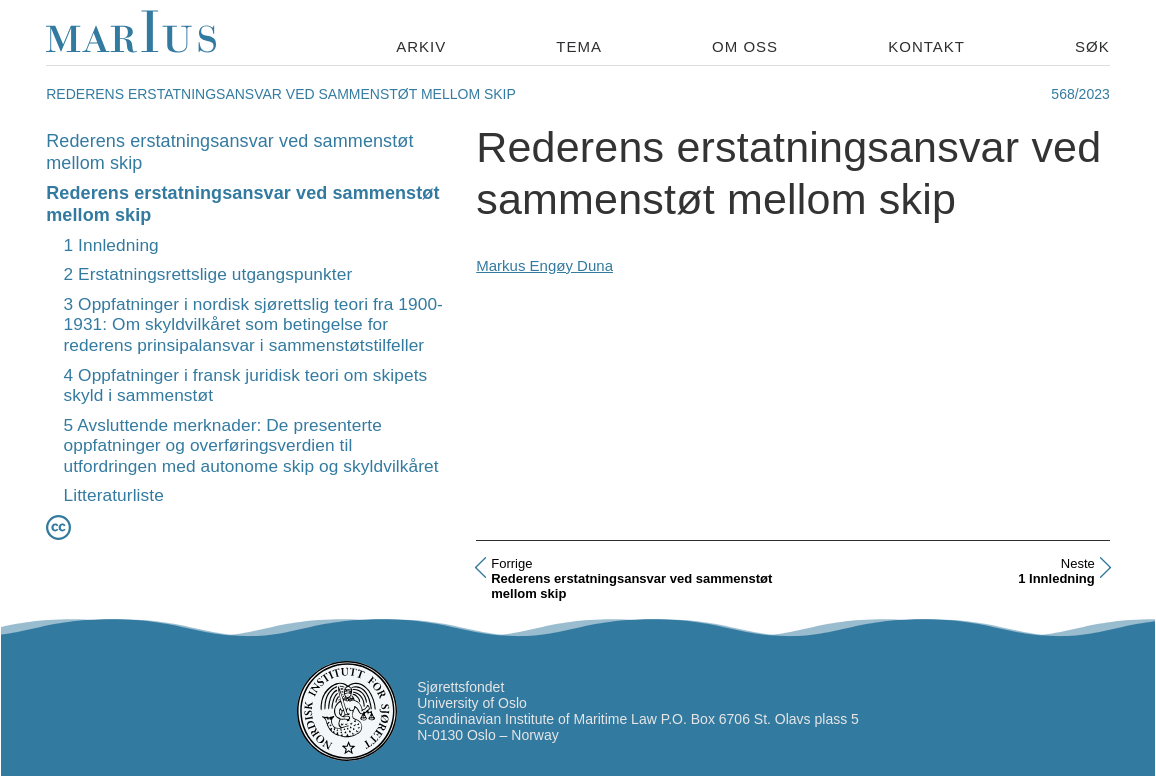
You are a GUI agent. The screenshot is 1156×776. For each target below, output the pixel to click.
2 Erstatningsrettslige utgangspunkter (208, 274)
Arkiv (421, 46)
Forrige (511, 563)
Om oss (745, 46)
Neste (1078, 563)
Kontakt (926, 46)
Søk (1092, 46)
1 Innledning (111, 245)
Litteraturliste (114, 495)
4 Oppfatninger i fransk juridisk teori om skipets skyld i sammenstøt (246, 385)
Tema (579, 46)
